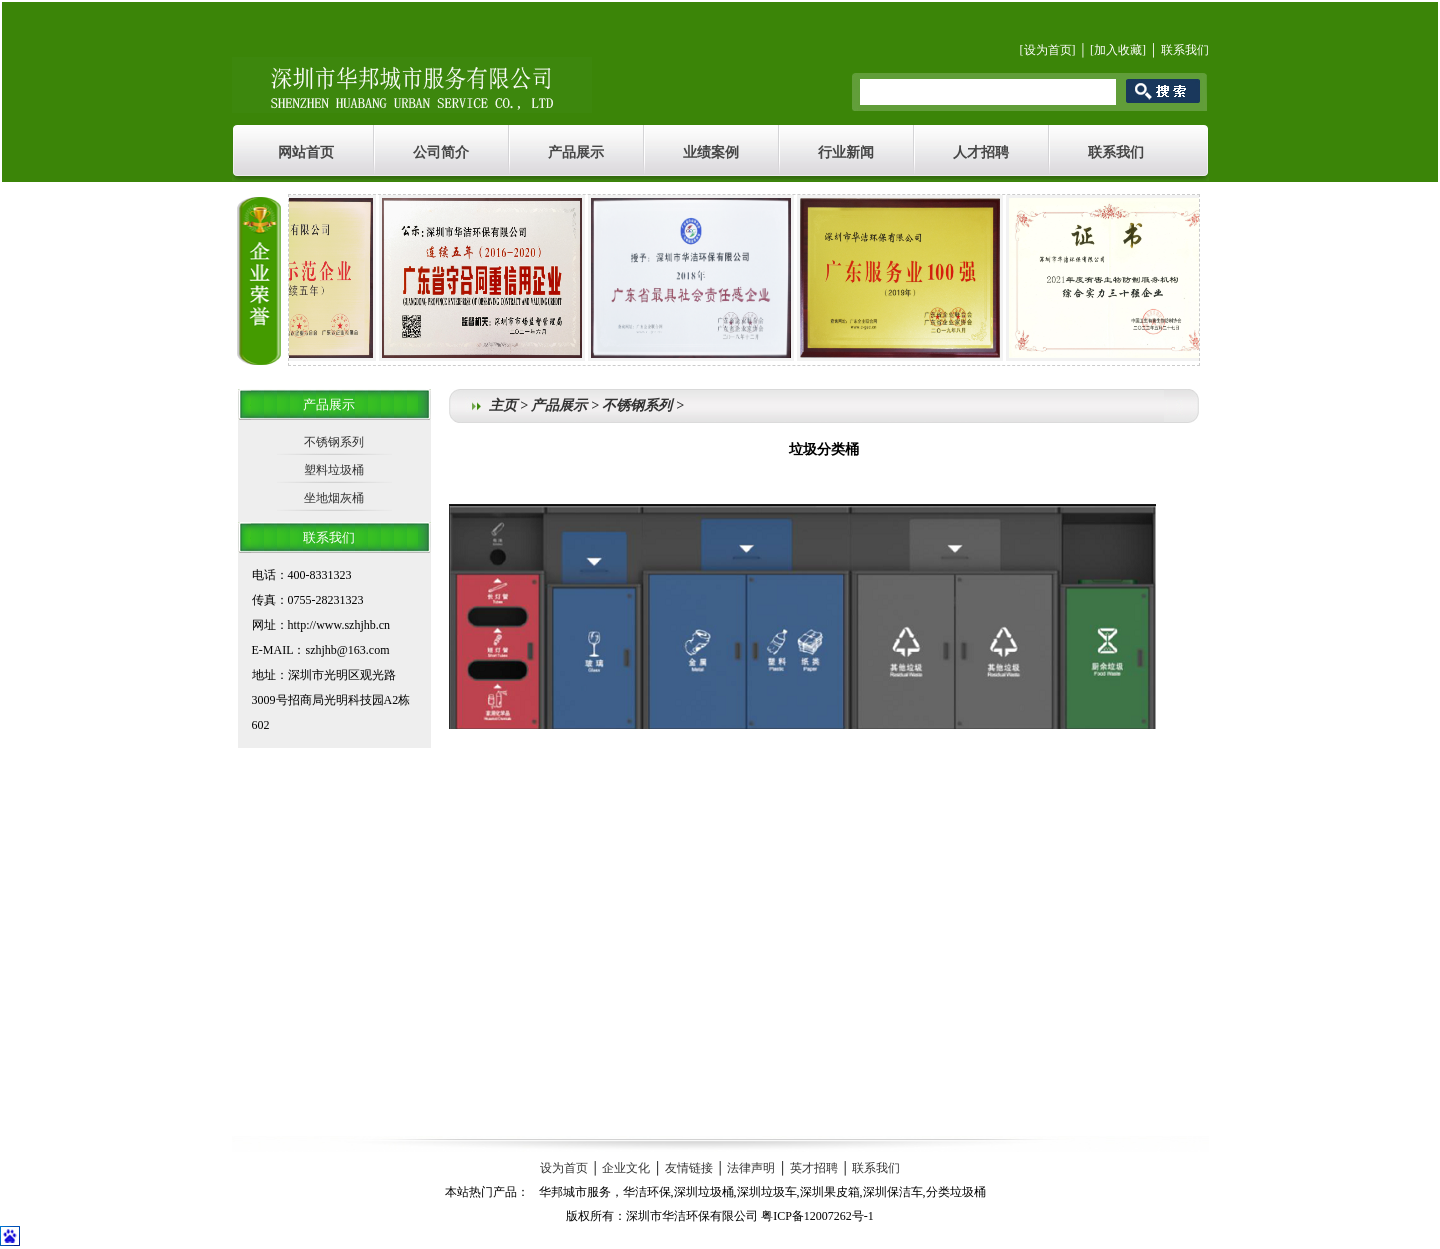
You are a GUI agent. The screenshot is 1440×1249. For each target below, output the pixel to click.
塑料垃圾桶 (334, 470)
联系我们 (1185, 50)
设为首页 (1048, 50)
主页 (503, 405)
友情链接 (689, 1168)
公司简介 (441, 152)
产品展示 (576, 152)
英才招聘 (814, 1168)
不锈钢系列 (334, 442)
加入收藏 (1118, 50)
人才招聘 (981, 152)
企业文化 (626, 1168)
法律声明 (751, 1168)
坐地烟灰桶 (334, 498)
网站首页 (306, 152)
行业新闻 (846, 152)
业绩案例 (711, 152)
